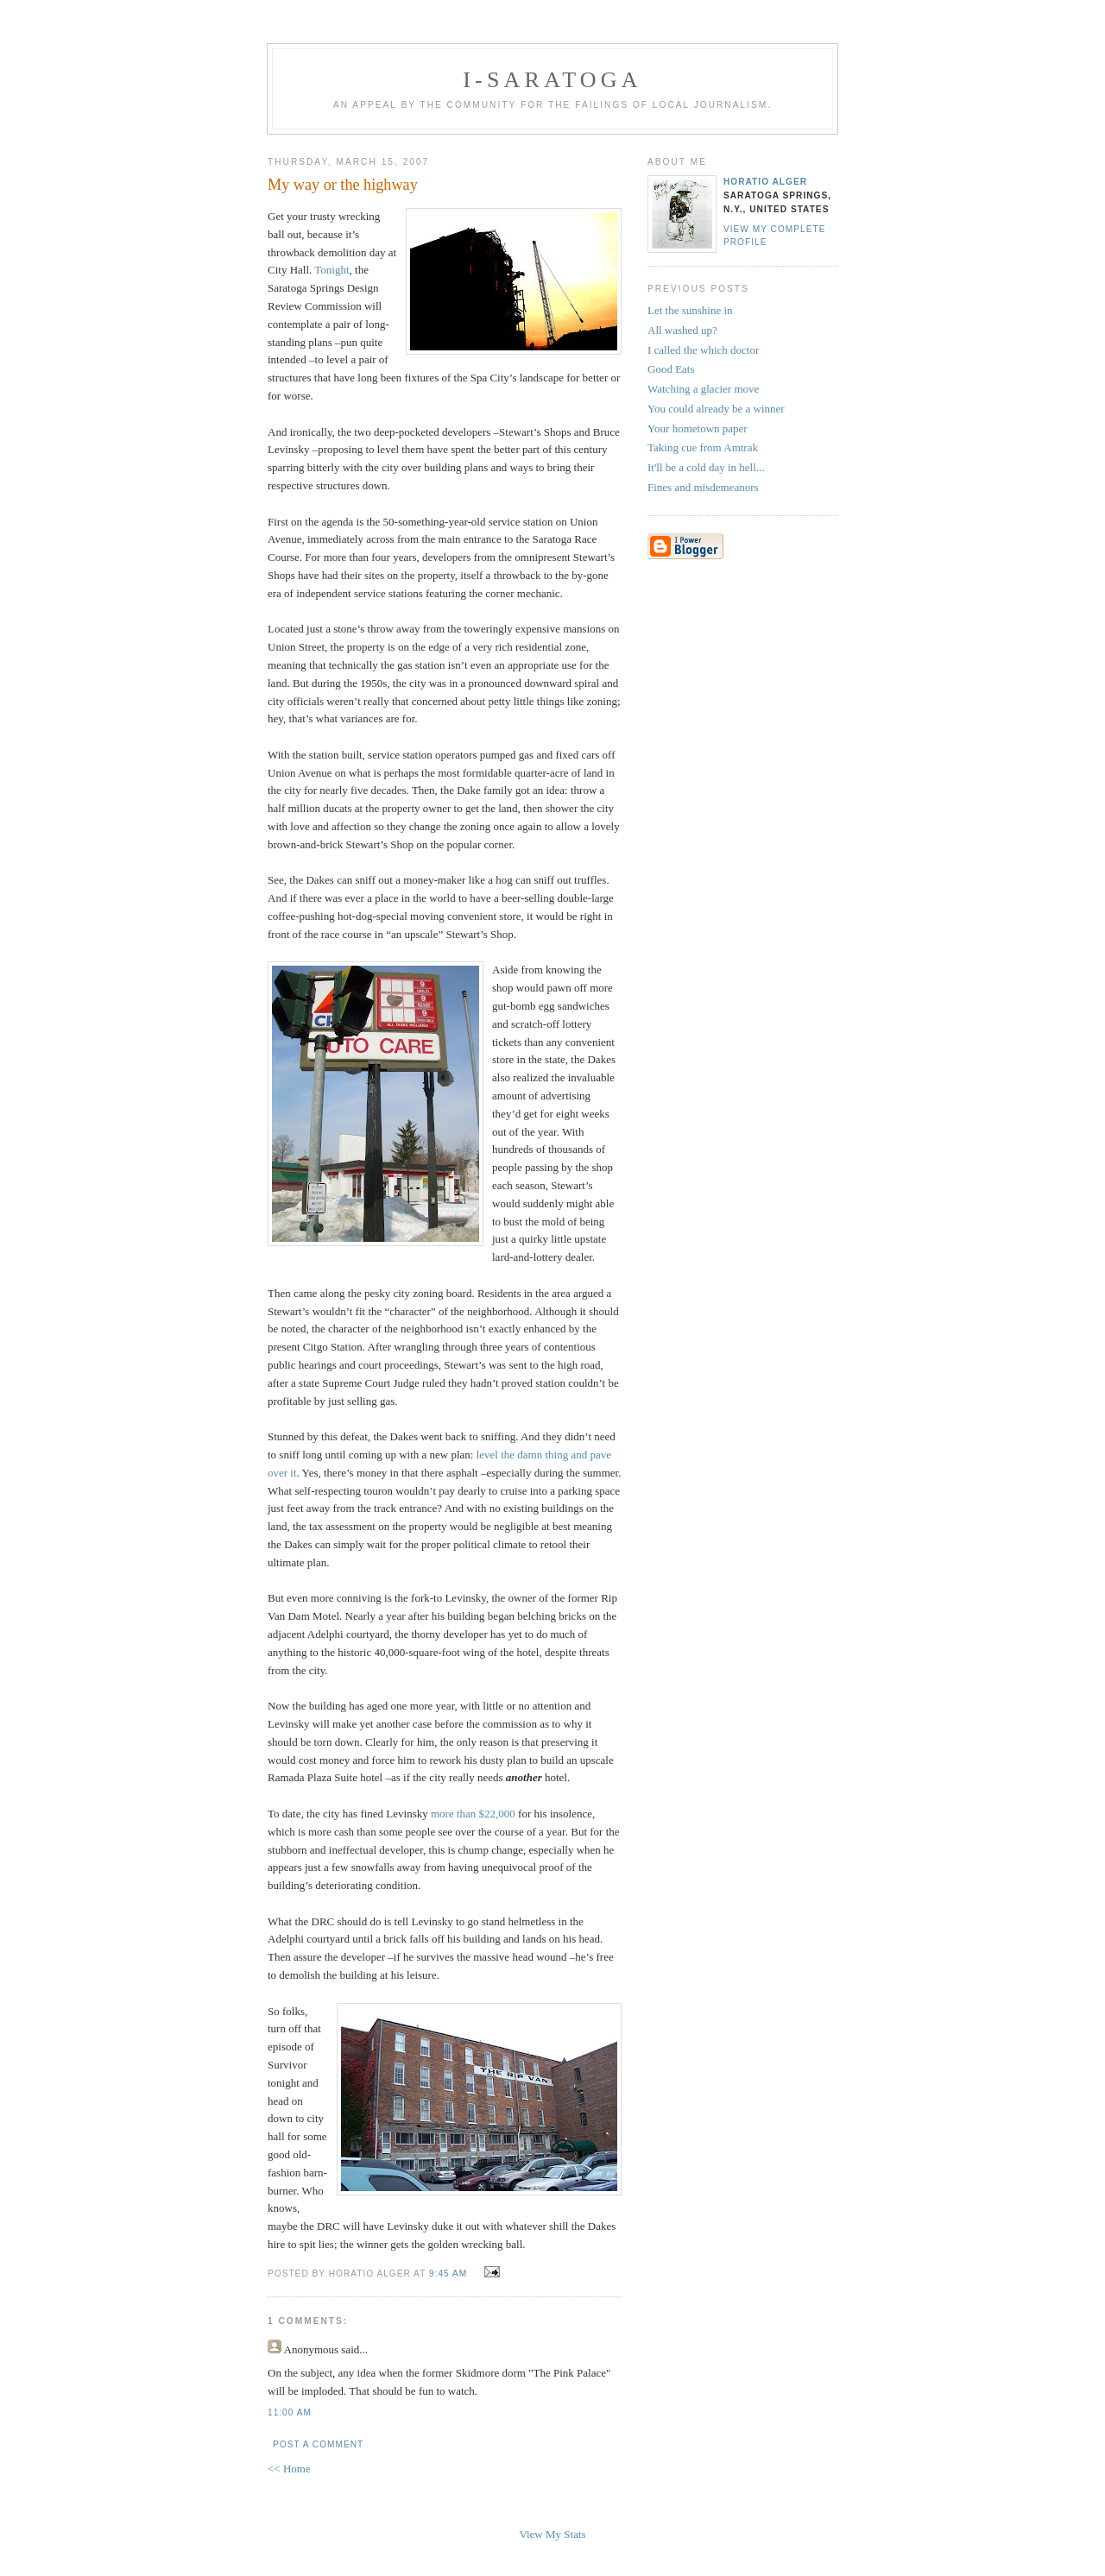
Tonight (331, 269)
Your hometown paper (697, 428)
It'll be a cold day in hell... (706, 467)
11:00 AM (290, 2412)
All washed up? (682, 330)
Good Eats (671, 368)
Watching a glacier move (703, 388)
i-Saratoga (552, 79)
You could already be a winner (716, 408)
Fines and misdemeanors (703, 487)
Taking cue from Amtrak (702, 447)
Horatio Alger (765, 181)
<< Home (289, 2468)
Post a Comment (318, 2444)
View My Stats (552, 2534)
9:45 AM (448, 2273)
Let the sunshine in (690, 310)
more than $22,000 (473, 1813)
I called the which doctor (703, 349)
